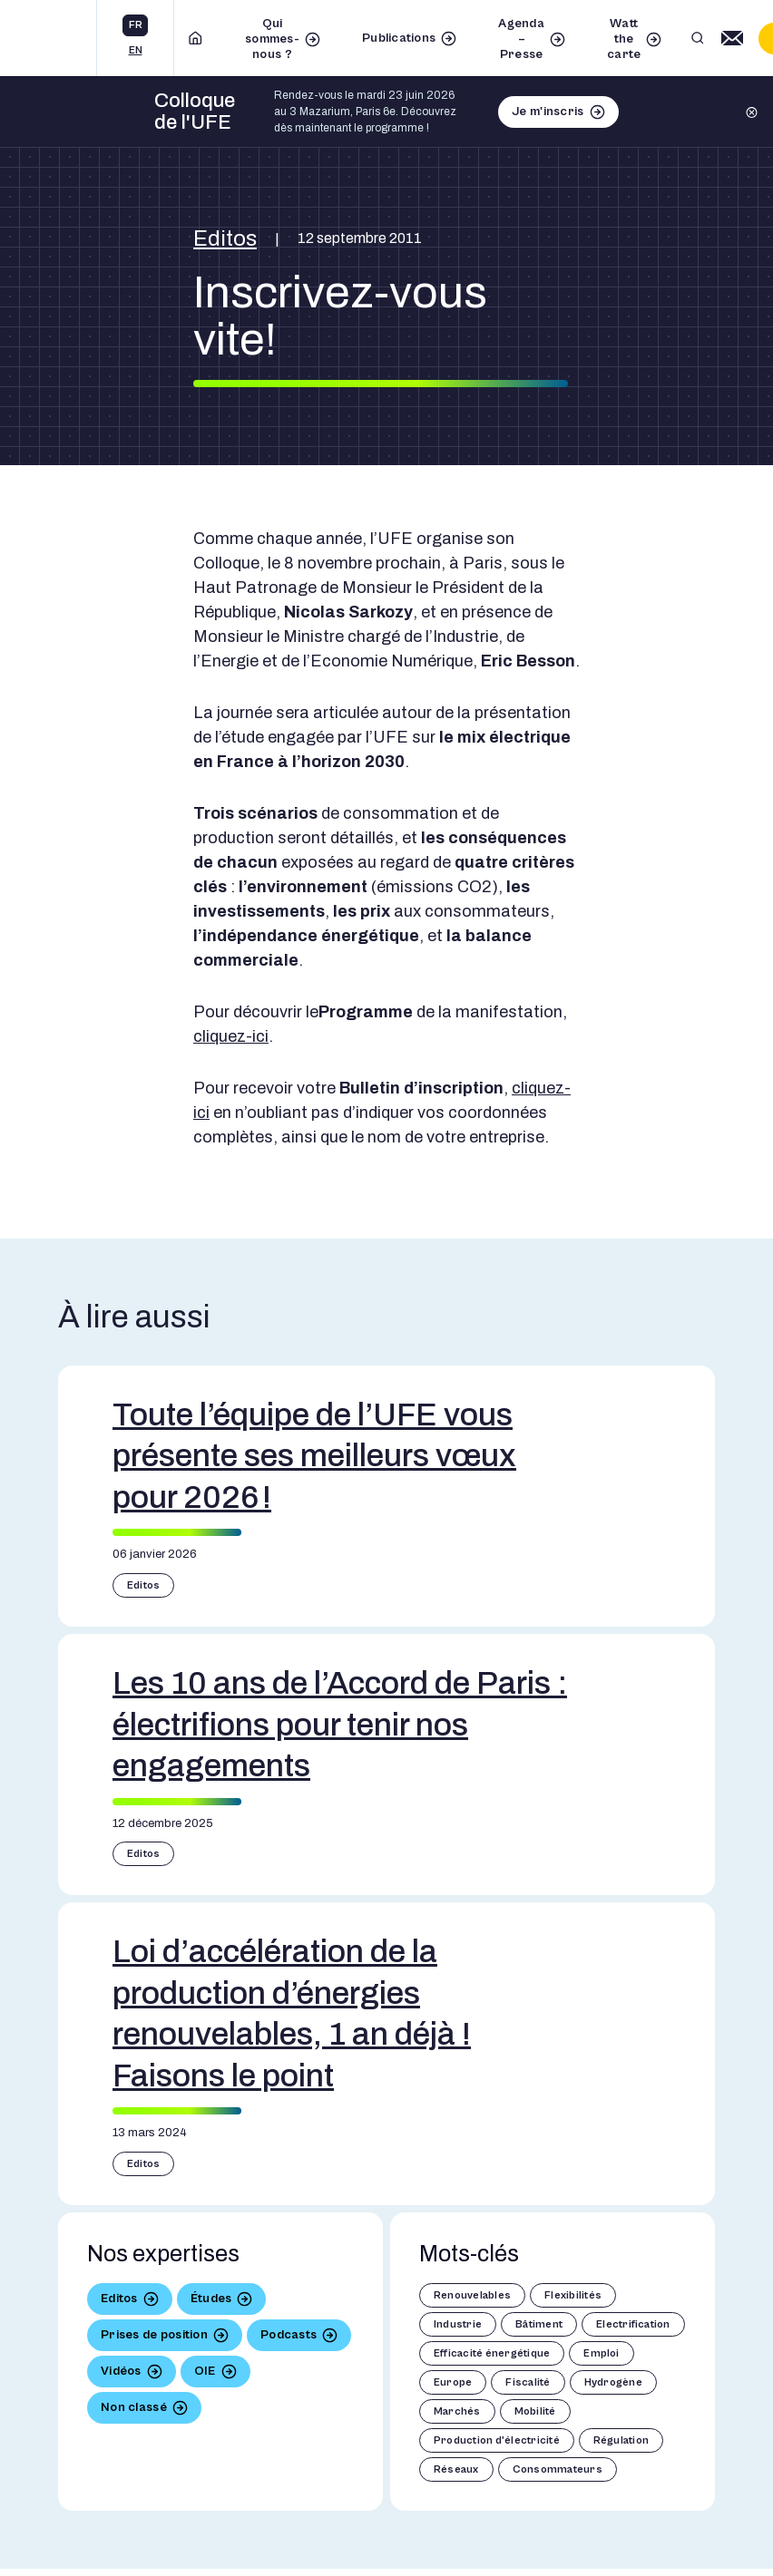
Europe (453, 2382)
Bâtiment (539, 2324)
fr (135, 25)
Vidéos (121, 2371)
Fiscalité (527, 2382)
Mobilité (535, 2411)
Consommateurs (557, 2469)
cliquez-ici (231, 1036)
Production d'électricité (497, 2440)
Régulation (621, 2440)
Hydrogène (613, 2382)
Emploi (601, 2353)
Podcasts (288, 2335)
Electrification (633, 2324)
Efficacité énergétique (492, 2353)
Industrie (458, 2324)
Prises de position (154, 2335)
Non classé (134, 2407)
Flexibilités (573, 2295)
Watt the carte (624, 39)
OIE (205, 2371)
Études (211, 2298)
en (135, 50)
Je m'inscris (547, 111)
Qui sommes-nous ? (272, 39)
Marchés (457, 2411)
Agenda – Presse (521, 39)
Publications (398, 38)
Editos (225, 238)
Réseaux (456, 2469)
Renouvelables (472, 2295)
